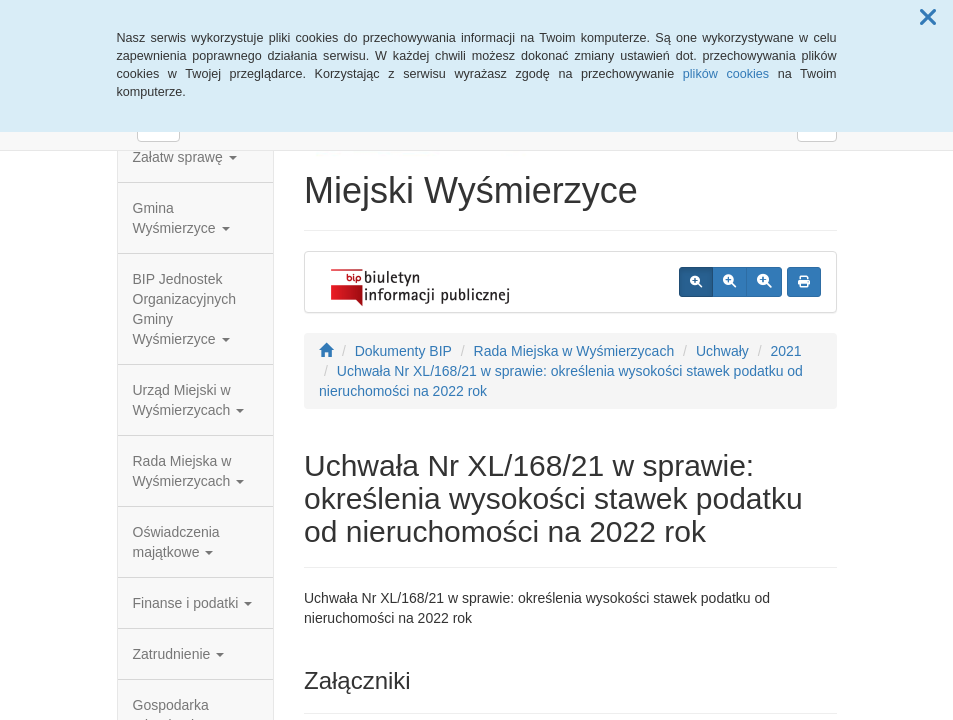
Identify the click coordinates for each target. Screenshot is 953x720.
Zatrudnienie (179, 654)
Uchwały (722, 351)
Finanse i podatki (193, 603)
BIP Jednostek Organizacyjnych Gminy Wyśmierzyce (185, 309)
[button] (928, 18)
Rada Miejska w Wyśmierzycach (189, 471)
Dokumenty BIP (403, 351)
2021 (785, 351)
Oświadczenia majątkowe (176, 542)
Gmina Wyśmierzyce (181, 218)
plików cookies (726, 74)
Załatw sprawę (185, 157)
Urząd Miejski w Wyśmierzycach (189, 400)
